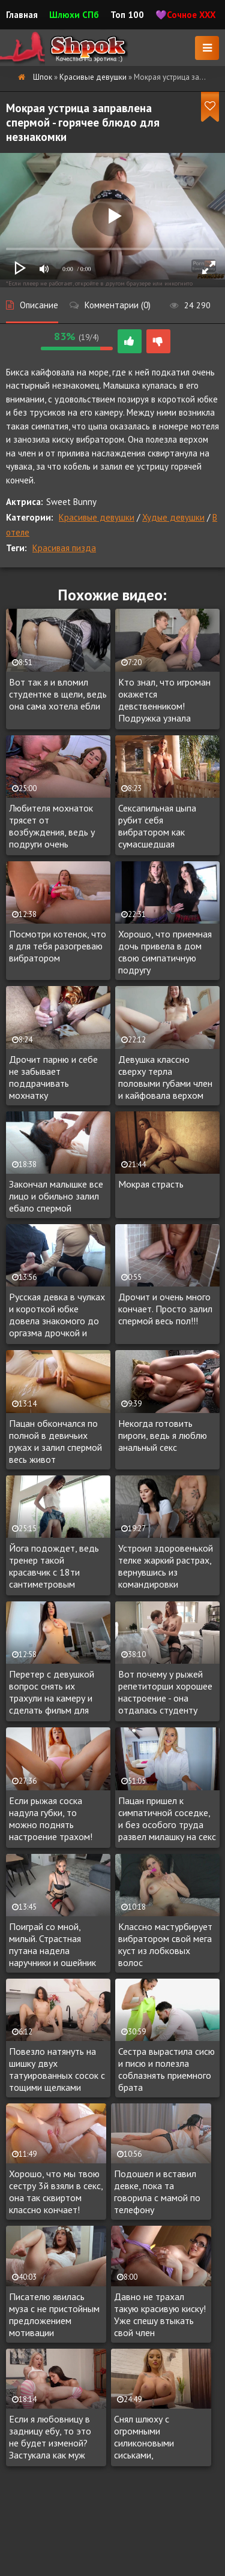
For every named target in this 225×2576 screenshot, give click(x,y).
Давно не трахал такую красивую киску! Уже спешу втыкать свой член (160, 2314)
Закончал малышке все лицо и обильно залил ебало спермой (56, 1196)
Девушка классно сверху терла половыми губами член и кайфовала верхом (165, 1077)
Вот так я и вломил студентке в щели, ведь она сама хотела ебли (58, 694)
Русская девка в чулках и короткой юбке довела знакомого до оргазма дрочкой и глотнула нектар (57, 1315)
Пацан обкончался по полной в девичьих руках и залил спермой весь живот (55, 1441)
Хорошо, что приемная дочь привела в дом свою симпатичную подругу (165, 952)
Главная (22, 14)
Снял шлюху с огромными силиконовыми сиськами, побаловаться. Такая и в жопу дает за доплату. (159, 2437)
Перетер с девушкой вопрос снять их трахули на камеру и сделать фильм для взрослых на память (51, 1692)
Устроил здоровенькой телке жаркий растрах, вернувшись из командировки (165, 1566)
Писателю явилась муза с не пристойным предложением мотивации (54, 2314)
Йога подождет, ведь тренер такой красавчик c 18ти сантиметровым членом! (54, 1566)
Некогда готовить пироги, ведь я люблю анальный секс (162, 1435)
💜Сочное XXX (185, 14)
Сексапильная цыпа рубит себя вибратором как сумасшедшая (157, 826)
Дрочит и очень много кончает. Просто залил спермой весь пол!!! (165, 1309)
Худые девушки (173, 517)
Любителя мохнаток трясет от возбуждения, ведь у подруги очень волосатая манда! (52, 826)
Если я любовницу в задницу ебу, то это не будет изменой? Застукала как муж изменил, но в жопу (50, 2437)
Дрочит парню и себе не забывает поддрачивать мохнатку (53, 1077)
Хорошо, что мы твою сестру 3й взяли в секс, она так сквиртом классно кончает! (56, 2192)
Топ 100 (127, 14)
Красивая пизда (64, 548)
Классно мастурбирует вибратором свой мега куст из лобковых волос (165, 1944)
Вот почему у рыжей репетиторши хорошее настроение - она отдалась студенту (165, 1692)
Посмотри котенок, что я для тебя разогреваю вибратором (57, 946)
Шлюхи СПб (74, 14)
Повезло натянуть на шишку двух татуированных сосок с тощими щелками (57, 2069)
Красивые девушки (96, 517)
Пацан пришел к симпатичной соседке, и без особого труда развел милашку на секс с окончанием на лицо (167, 1819)
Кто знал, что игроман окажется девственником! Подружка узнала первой (164, 700)
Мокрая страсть (151, 1184)
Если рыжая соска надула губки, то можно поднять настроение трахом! (50, 1818)
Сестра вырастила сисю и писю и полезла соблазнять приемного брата (166, 2069)
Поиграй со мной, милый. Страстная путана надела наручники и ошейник (52, 1944)
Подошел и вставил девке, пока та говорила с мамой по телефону (157, 2192)
